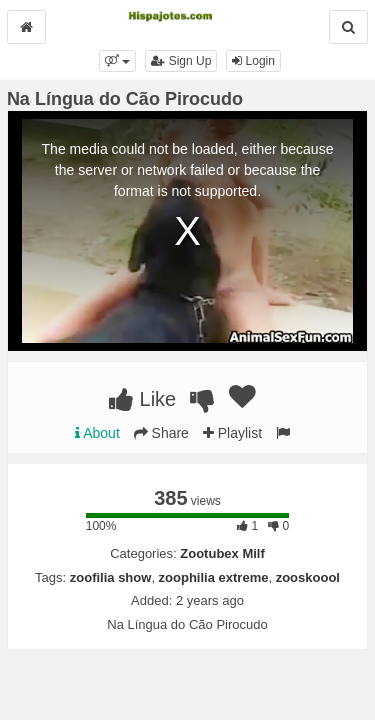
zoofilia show (111, 577)
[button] (117, 61)
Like (142, 399)
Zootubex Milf (222, 553)
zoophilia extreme (214, 577)
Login (253, 61)
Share (161, 433)
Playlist (232, 433)
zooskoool (308, 577)
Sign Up (181, 61)
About (97, 433)
